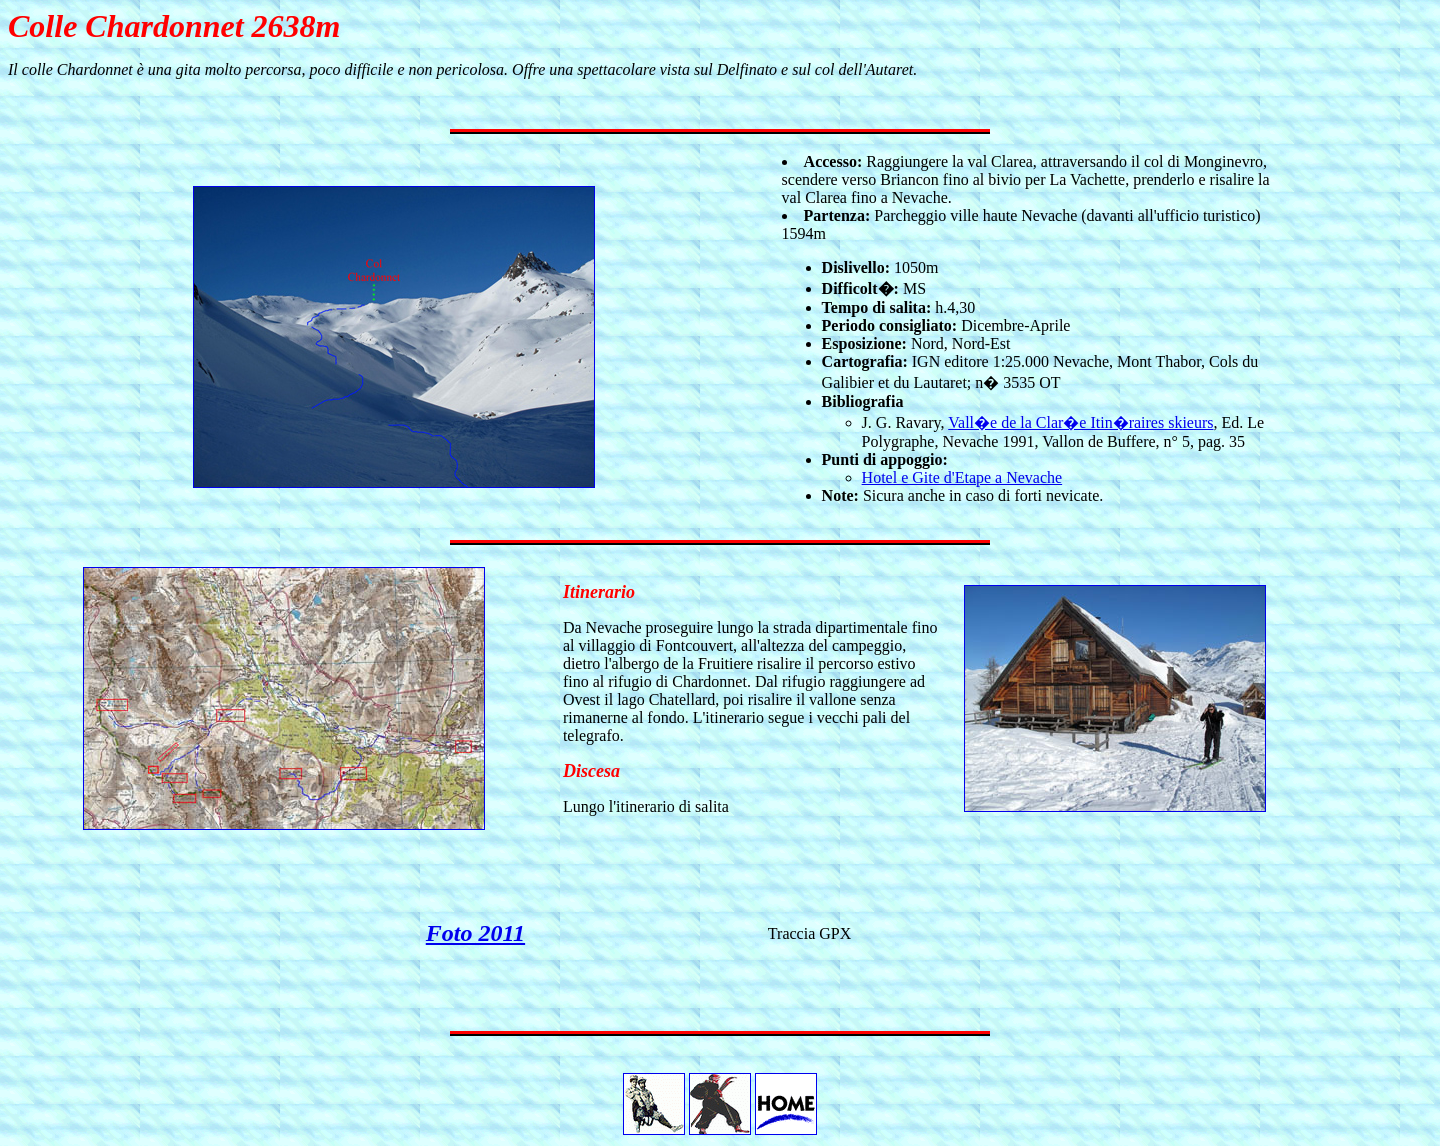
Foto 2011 (475, 933)
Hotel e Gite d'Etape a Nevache (962, 477)
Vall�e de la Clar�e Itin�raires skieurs (1080, 422)
